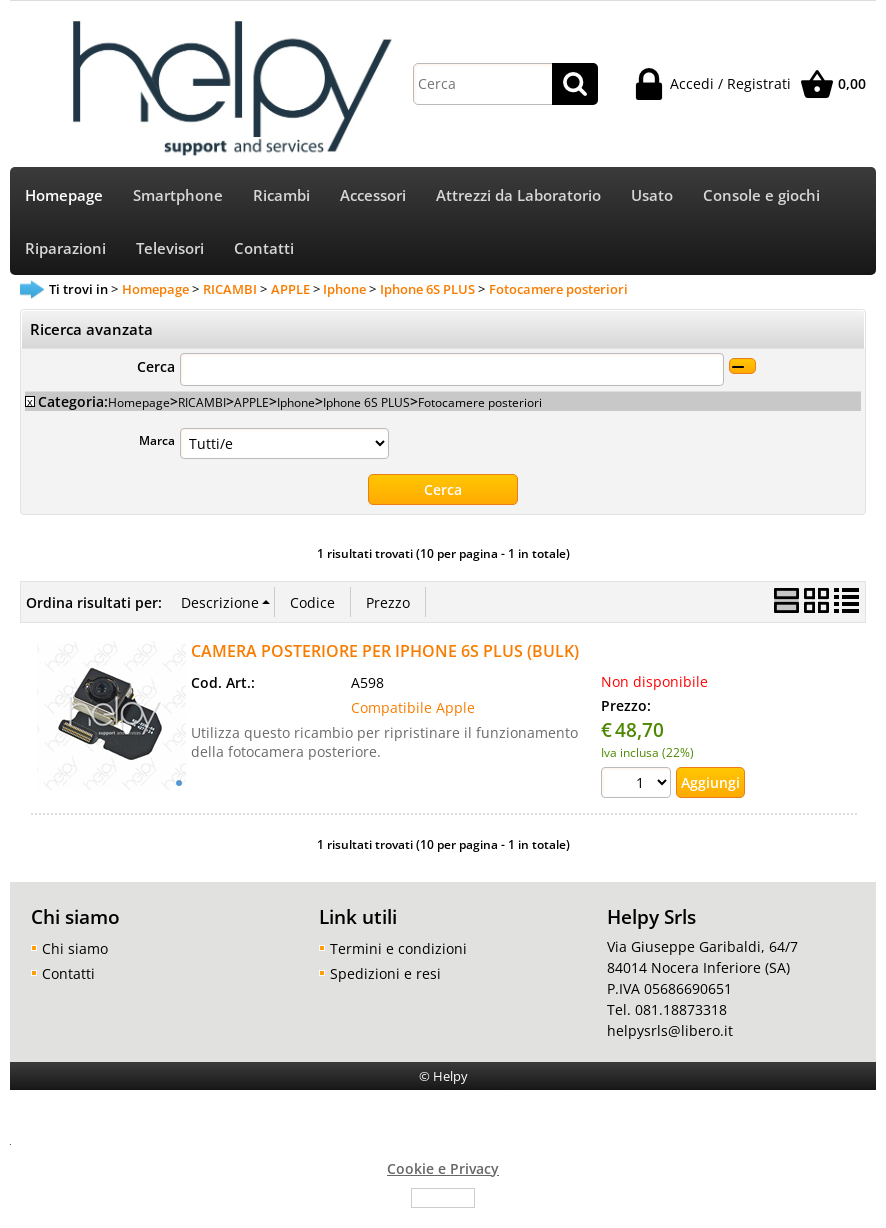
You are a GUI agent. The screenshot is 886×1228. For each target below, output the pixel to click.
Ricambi (281, 195)
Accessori (373, 195)
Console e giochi (761, 195)
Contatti (264, 248)
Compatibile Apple (413, 707)
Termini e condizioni (398, 948)
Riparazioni (65, 248)
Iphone (296, 402)
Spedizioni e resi (385, 973)
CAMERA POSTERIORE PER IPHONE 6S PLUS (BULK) (385, 651)
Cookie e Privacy (443, 1168)
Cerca (156, 366)
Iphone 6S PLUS (366, 402)
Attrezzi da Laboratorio (518, 195)
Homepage (64, 195)
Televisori (170, 248)
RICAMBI (202, 402)
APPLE (251, 402)
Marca (157, 440)
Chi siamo (75, 948)
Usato (652, 195)
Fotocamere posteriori (480, 402)
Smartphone (178, 195)
